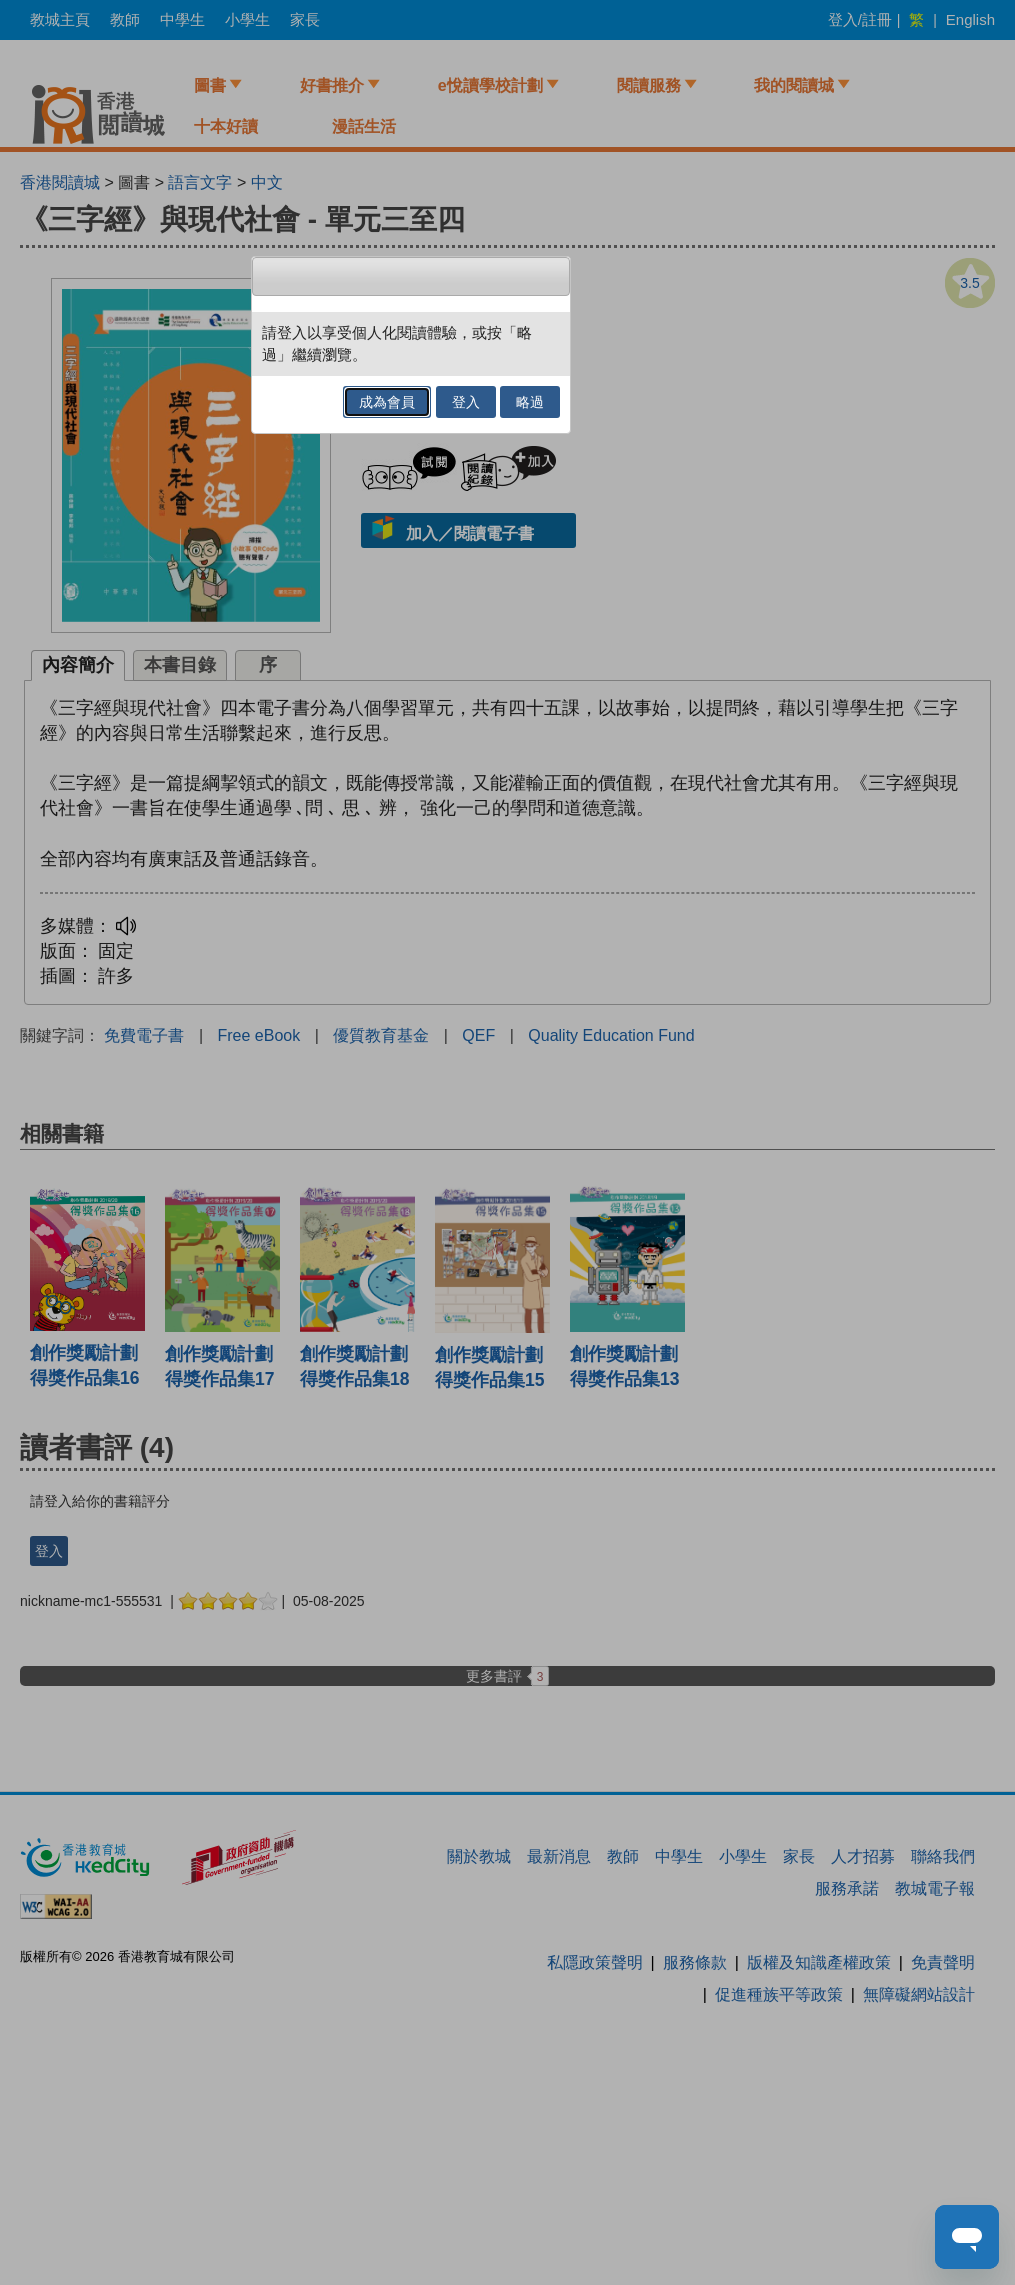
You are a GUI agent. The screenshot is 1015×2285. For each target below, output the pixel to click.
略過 (530, 402)
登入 (466, 402)
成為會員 (387, 402)
